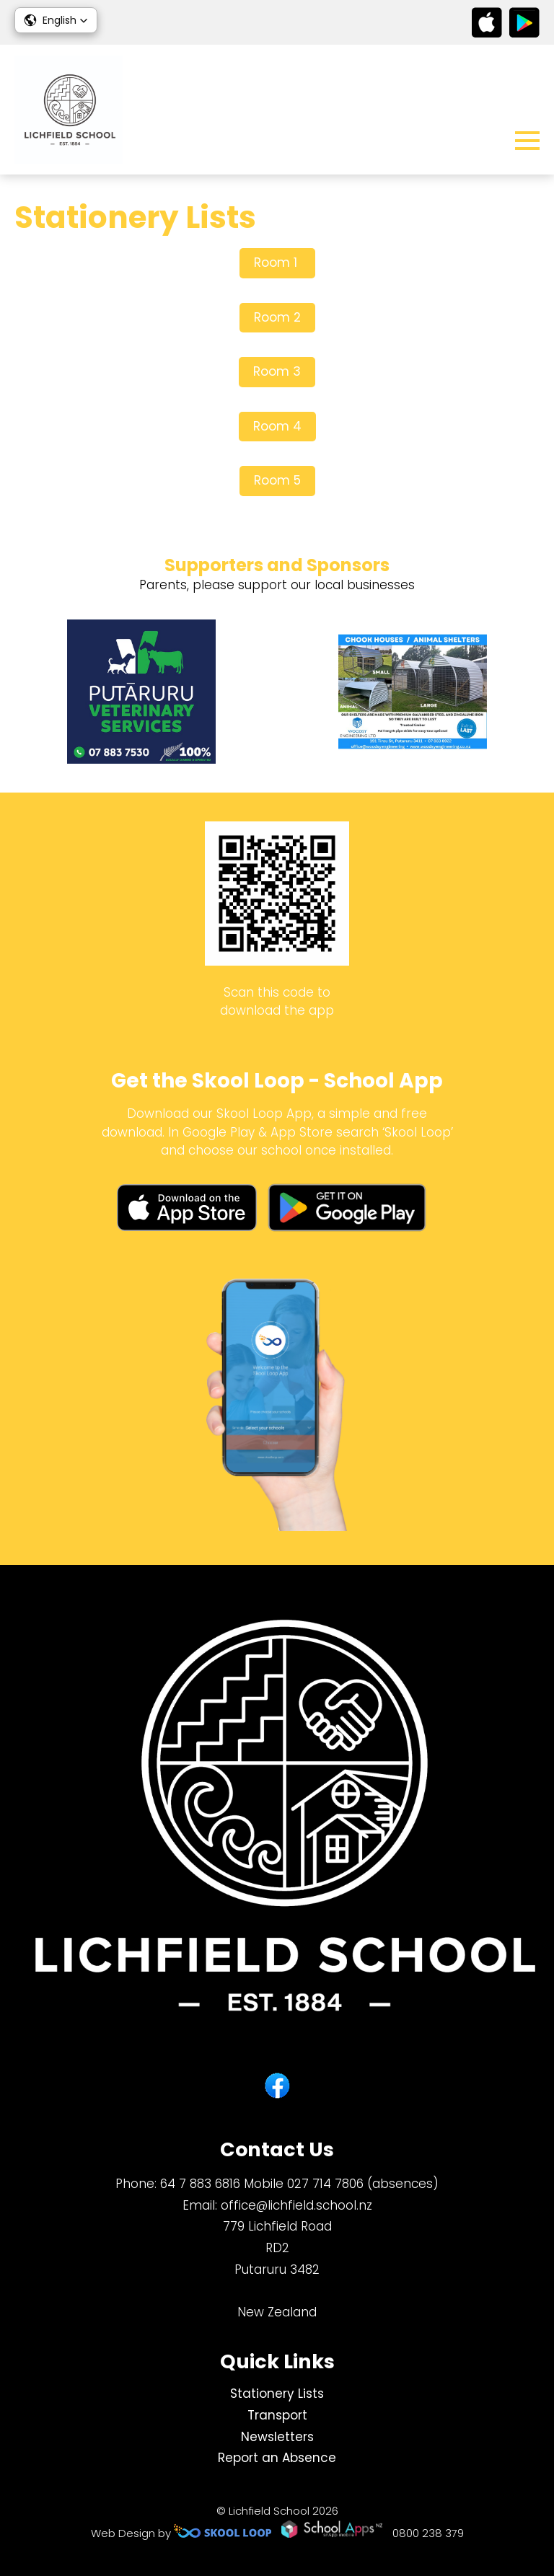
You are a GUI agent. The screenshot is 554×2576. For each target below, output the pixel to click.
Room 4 (277, 426)
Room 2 (277, 317)
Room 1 (277, 262)
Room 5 (277, 480)
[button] (56, 20)
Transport (277, 2415)
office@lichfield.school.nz (296, 2205)
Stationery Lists (277, 2393)
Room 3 (277, 371)
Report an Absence (277, 2457)
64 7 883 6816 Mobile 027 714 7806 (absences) (299, 2183)
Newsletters (277, 2436)
